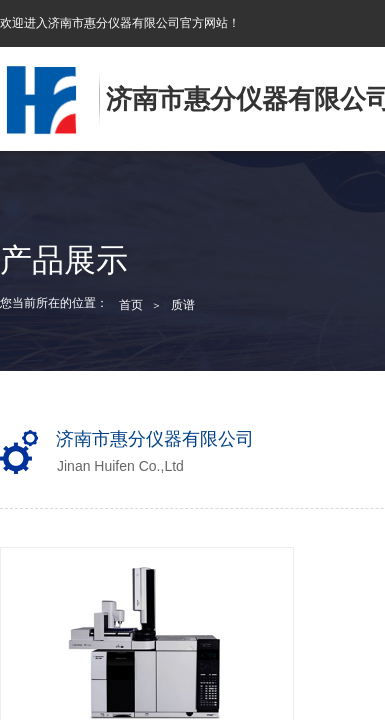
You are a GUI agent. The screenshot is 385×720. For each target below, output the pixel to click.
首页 (131, 305)
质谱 (183, 305)
